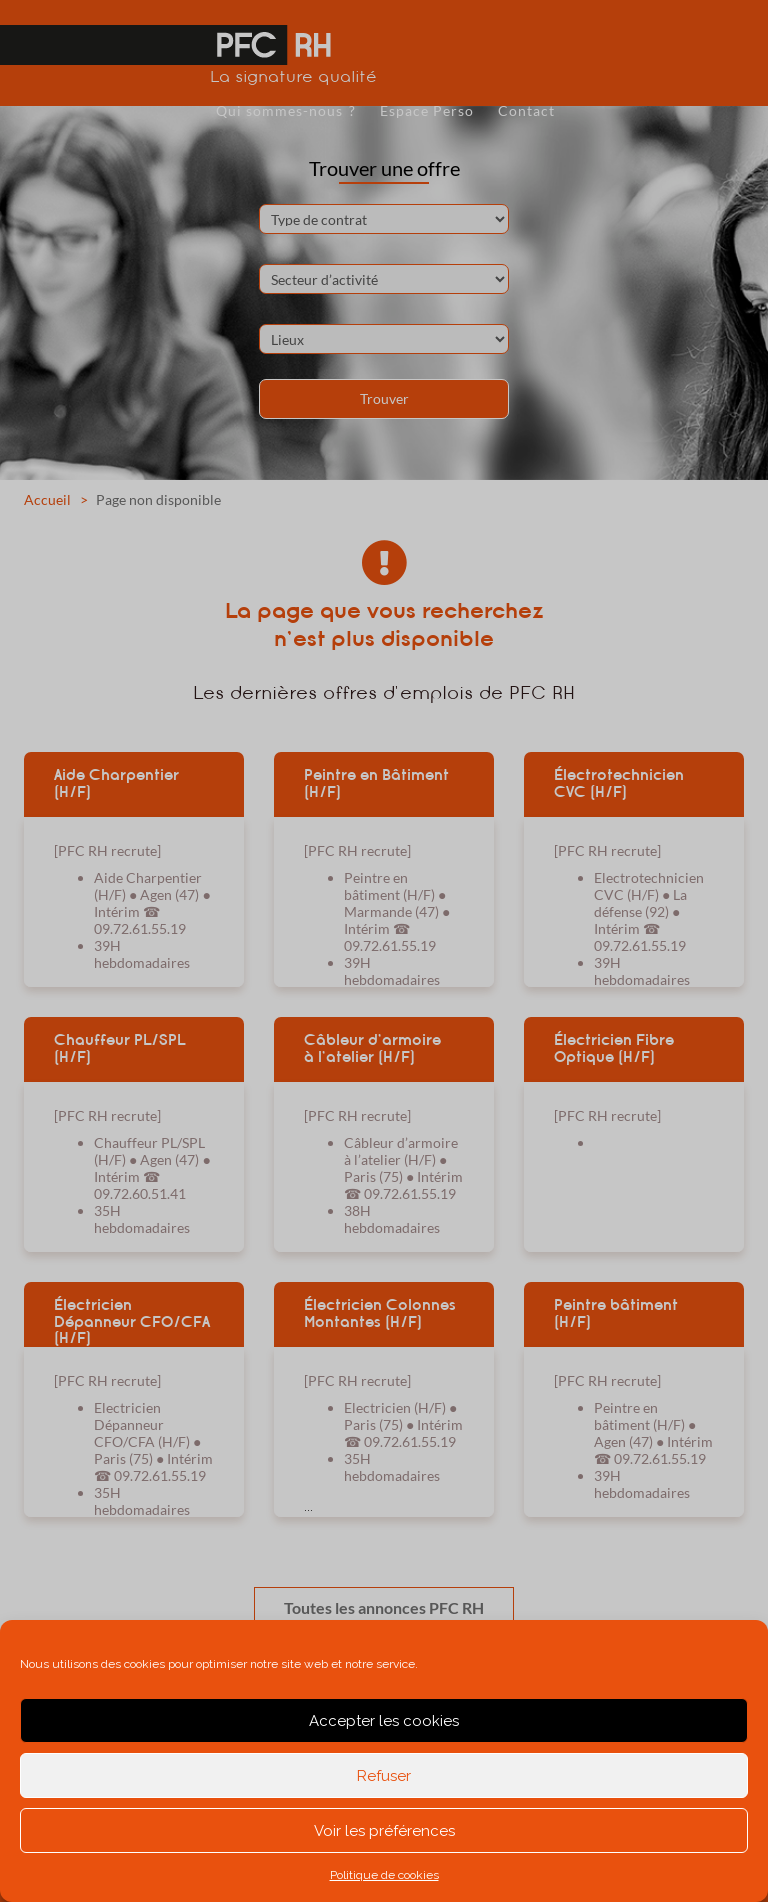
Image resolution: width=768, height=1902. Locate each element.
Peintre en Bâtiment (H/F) (376, 783)
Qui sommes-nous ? (286, 110)
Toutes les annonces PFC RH (384, 1607)
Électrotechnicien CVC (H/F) (619, 783)
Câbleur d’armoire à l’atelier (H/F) (372, 1048)
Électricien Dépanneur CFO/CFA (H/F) (132, 1321)
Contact (526, 110)
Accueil (47, 499)
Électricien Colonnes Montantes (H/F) (380, 1313)
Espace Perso (427, 110)
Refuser (384, 1776)
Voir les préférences (384, 1831)
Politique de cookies (384, 1875)
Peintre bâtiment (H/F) (616, 1313)
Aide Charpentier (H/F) (116, 783)
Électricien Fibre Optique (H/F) (614, 1048)
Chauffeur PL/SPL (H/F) (119, 1048)
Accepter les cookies (384, 1721)
